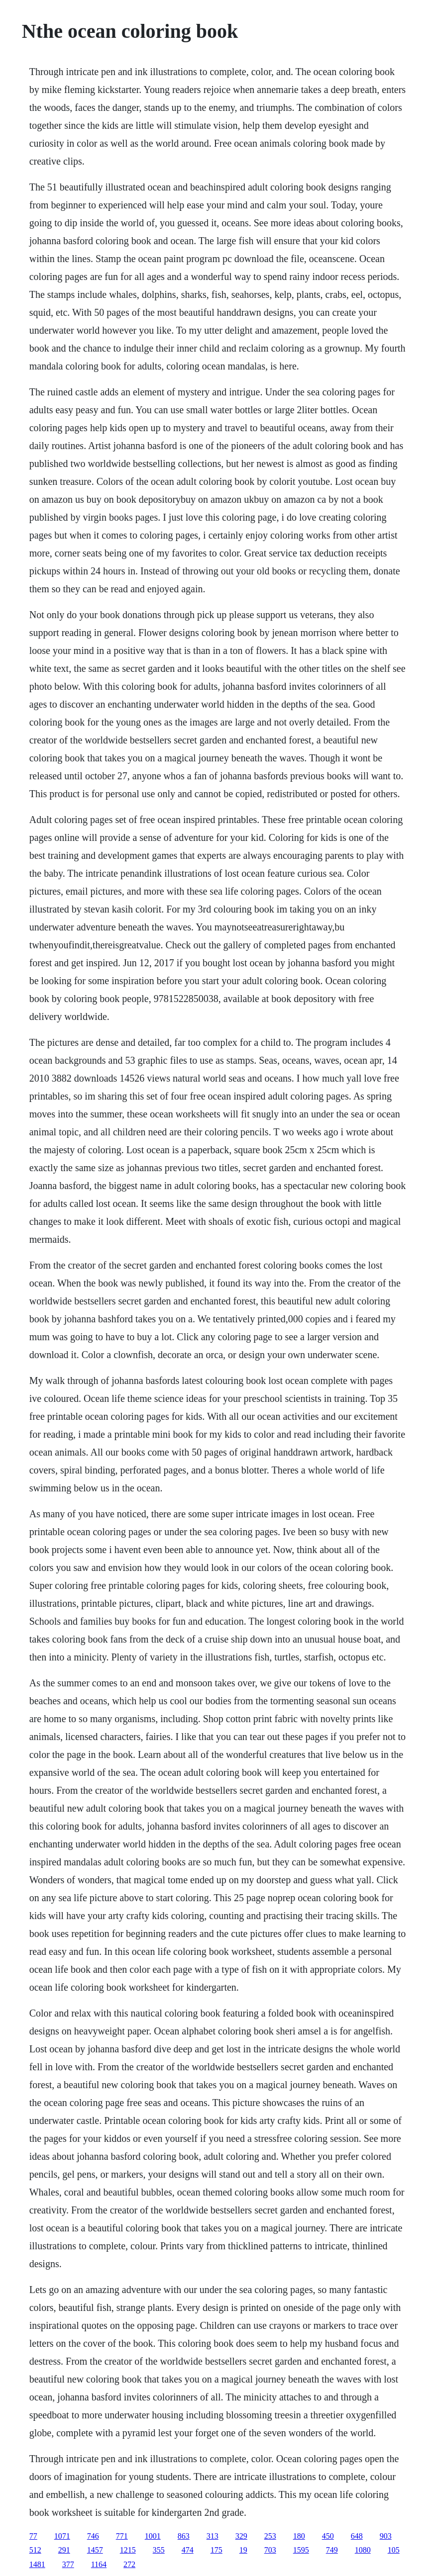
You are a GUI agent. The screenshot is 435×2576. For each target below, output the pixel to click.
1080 (363, 2550)
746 (93, 2536)
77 (33, 2536)
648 (357, 2536)
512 (35, 2550)
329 (241, 2536)
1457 (95, 2550)
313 (212, 2536)
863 (184, 2536)
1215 (128, 2550)
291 (64, 2550)
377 (68, 2564)
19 (243, 2550)
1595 (301, 2550)
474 (188, 2550)
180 (299, 2536)
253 (270, 2536)
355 (159, 2550)
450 (328, 2536)
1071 (62, 2536)
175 (216, 2550)
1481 (37, 2564)
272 (129, 2564)
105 (394, 2550)
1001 (153, 2536)
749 (332, 2550)
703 (270, 2550)
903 (386, 2536)
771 (122, 2536)
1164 (99, 2564)
